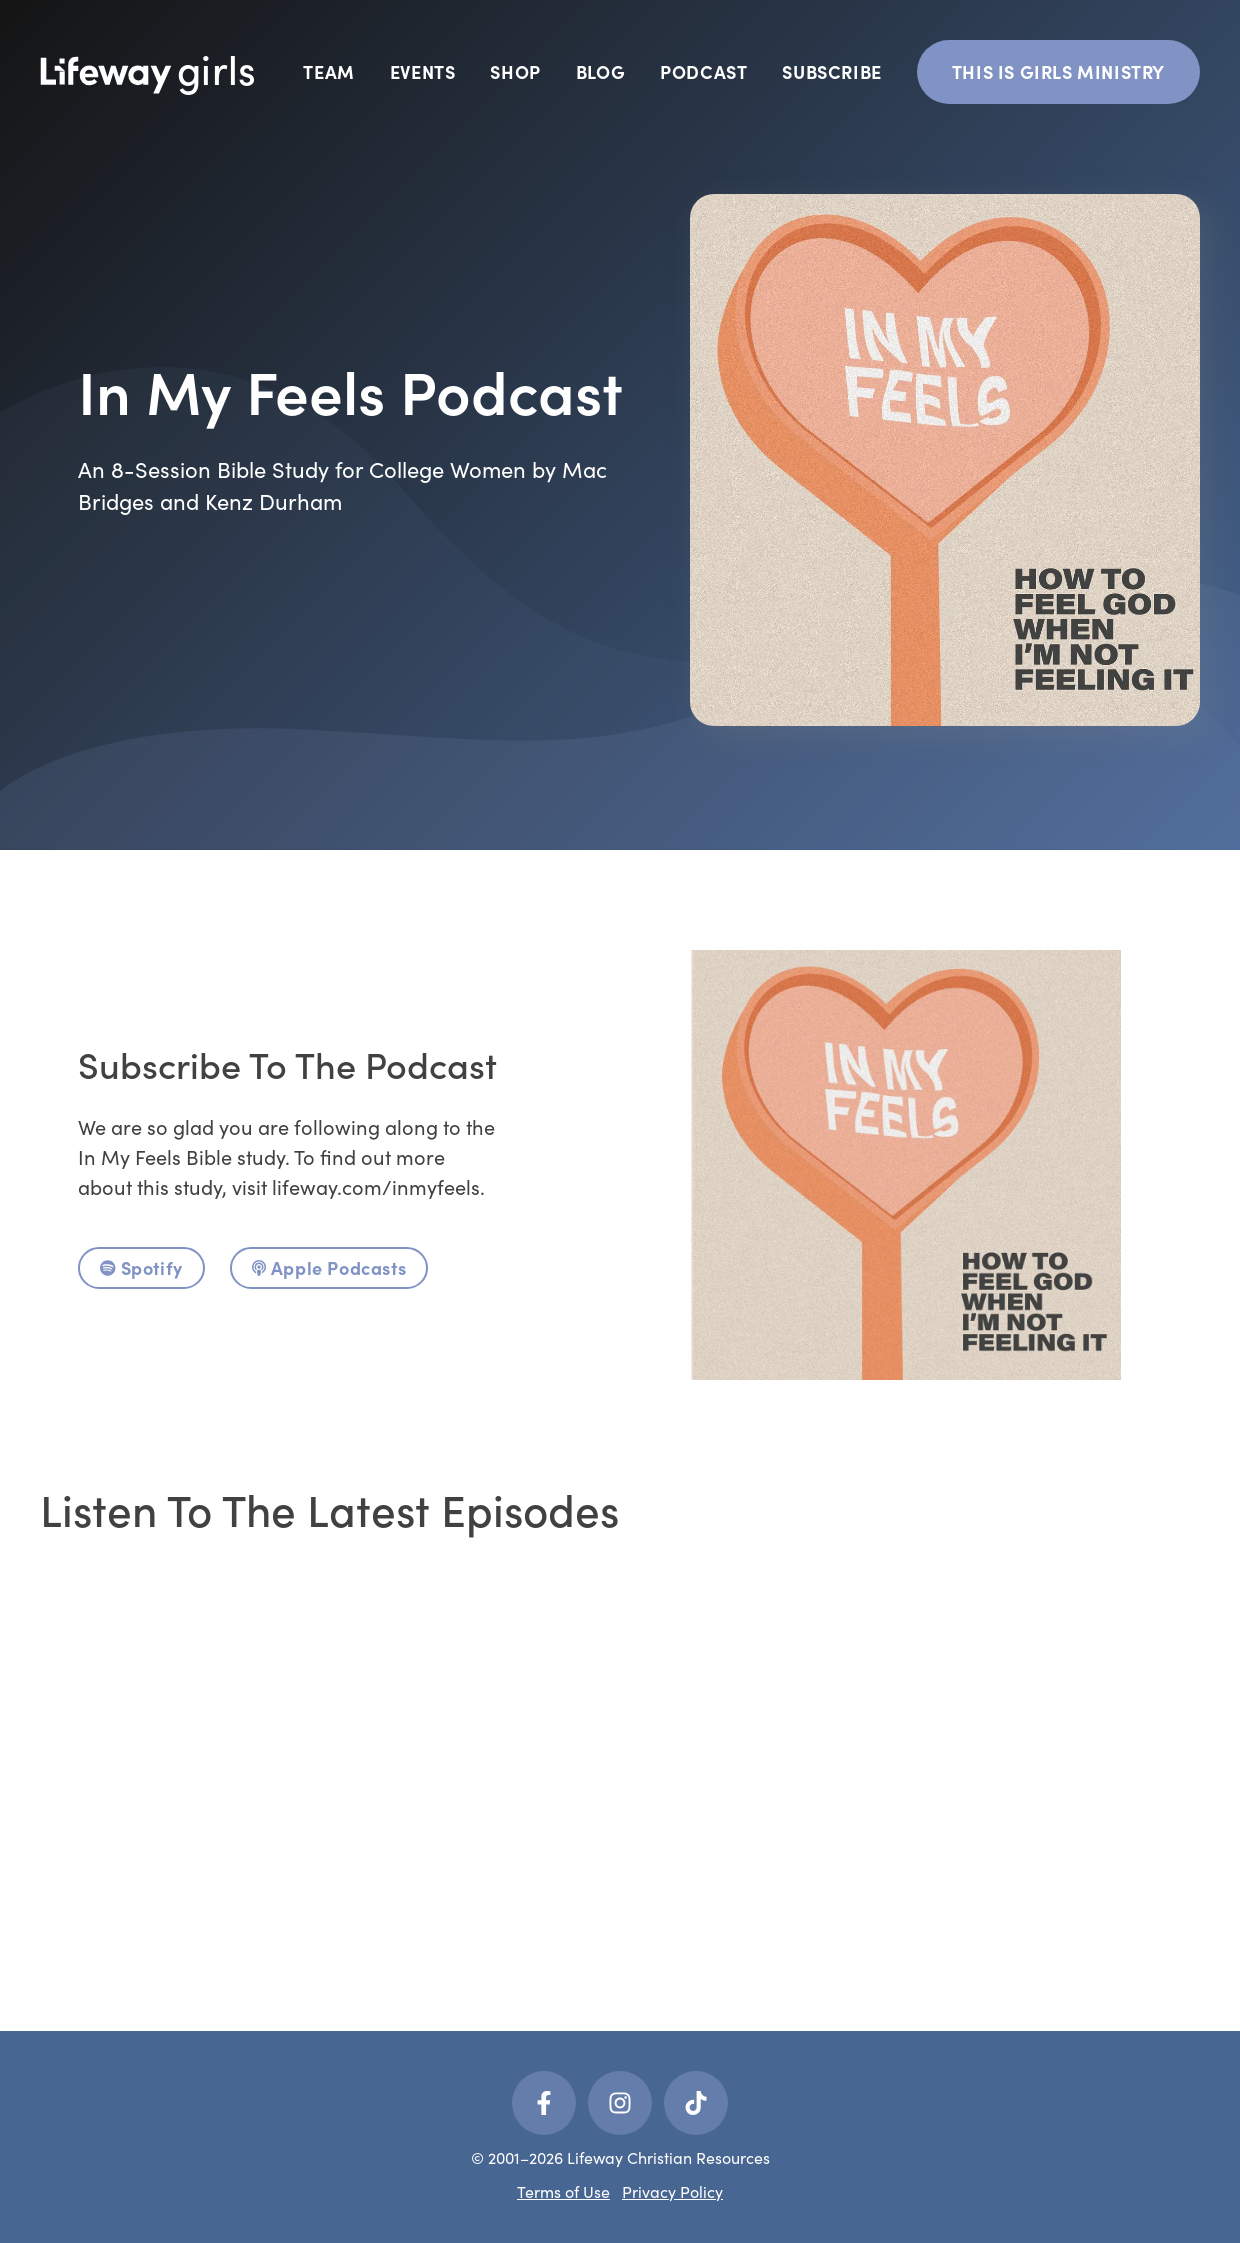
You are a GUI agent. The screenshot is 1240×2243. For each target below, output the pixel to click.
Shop (515, 71)
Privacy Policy (672, 2191)
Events (423, 71)
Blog (600, 71)
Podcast (703, 71)
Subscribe (831, 71)
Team (328, 71)
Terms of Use (563, 2191)
